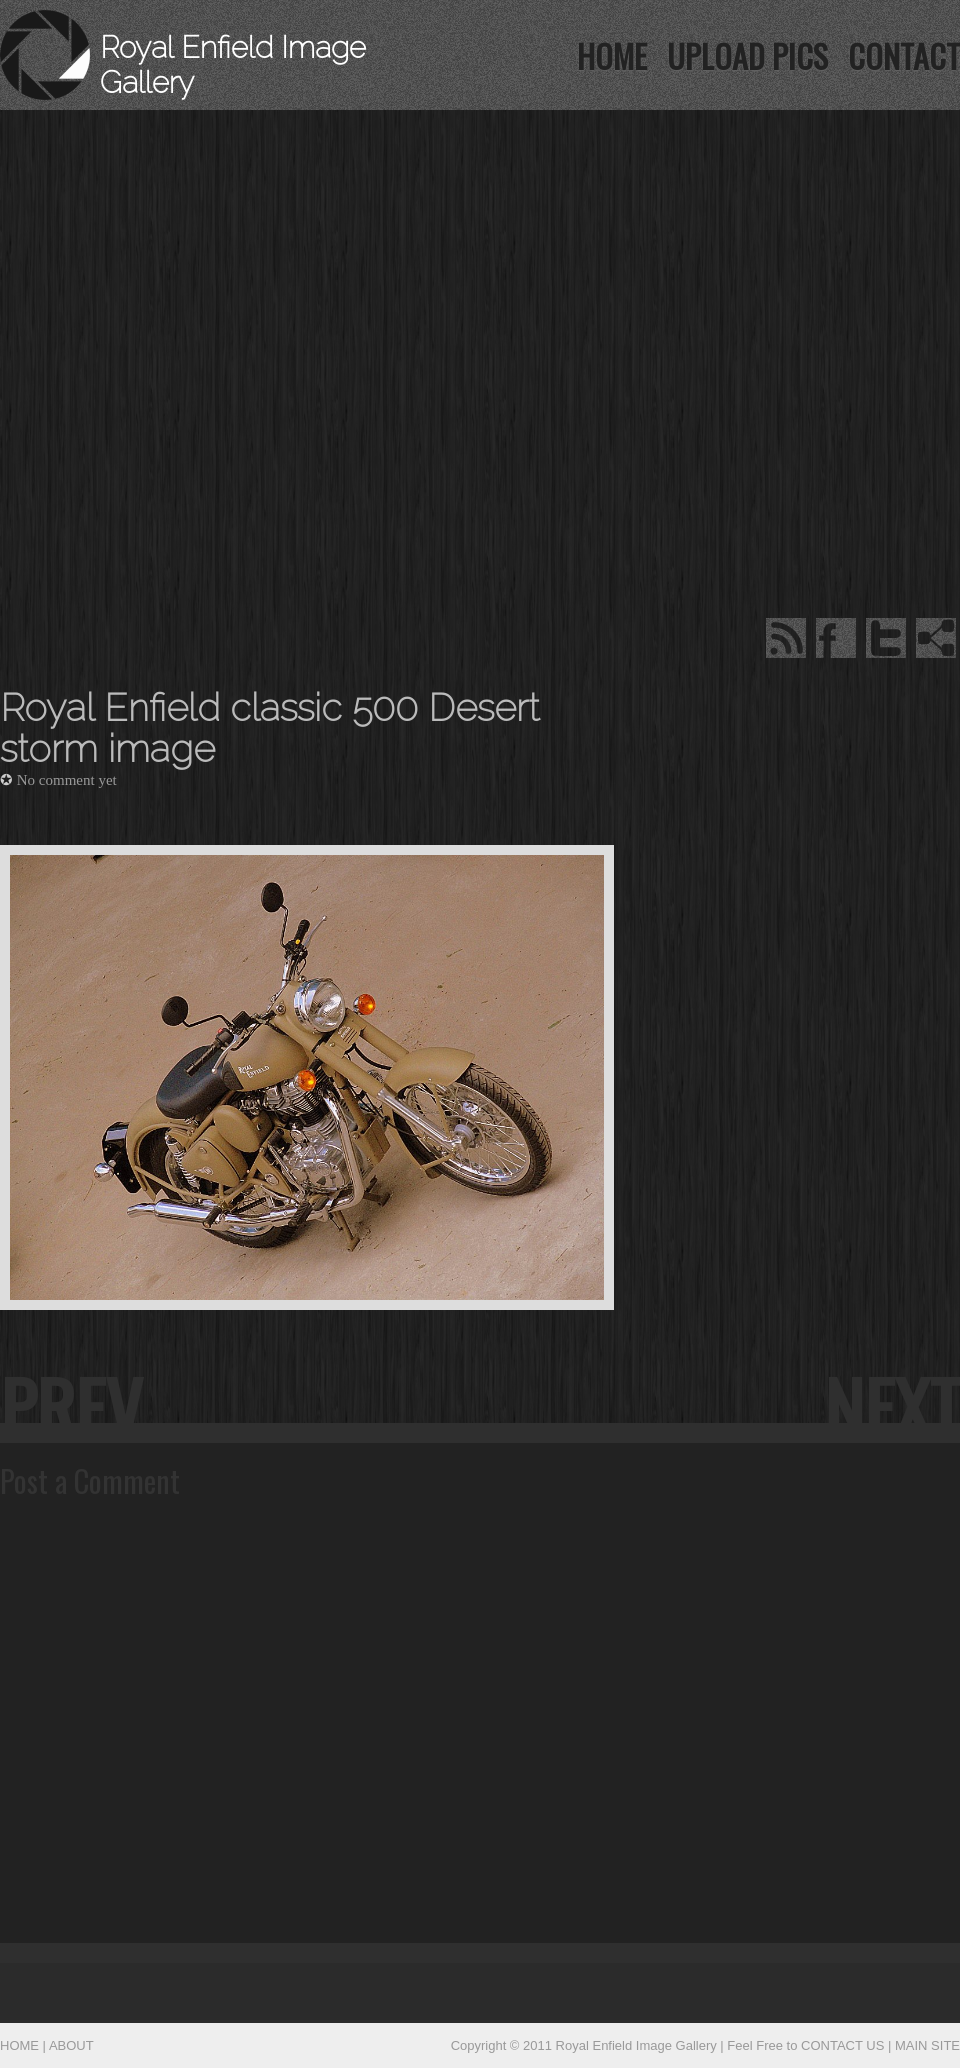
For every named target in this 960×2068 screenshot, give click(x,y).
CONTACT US (842, 2045)
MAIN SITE (927, 2045)
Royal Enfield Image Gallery (636, 2045)
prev (71, 1405)
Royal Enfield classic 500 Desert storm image (269, 728)
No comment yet (67, 780)
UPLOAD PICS (747, 55)
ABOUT (71, 2045)
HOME (612, 55)
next (892, 1405)
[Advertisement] (311, 235)
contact (904, 55)
